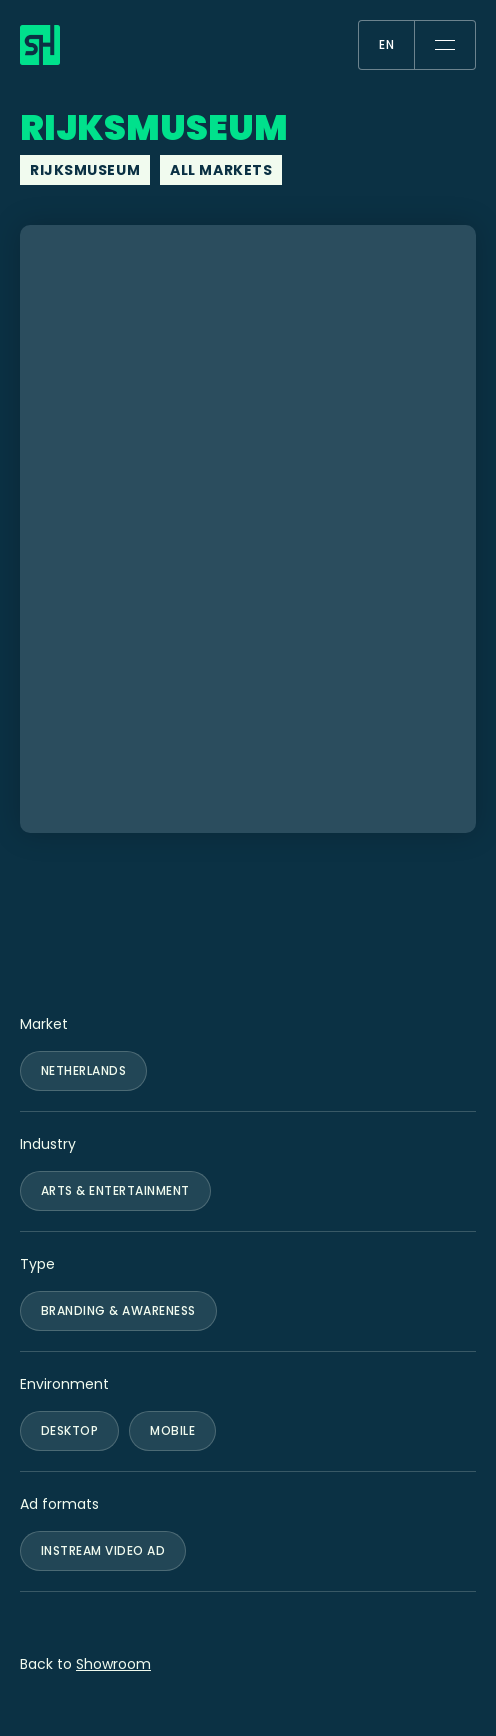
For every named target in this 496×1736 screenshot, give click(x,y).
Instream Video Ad (103, 1550)
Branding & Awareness (118, 1310)
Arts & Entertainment (115, 1190)
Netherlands (83, 1070)
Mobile (172, 1430)
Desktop (69, 1430)
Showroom (113, 1664)
